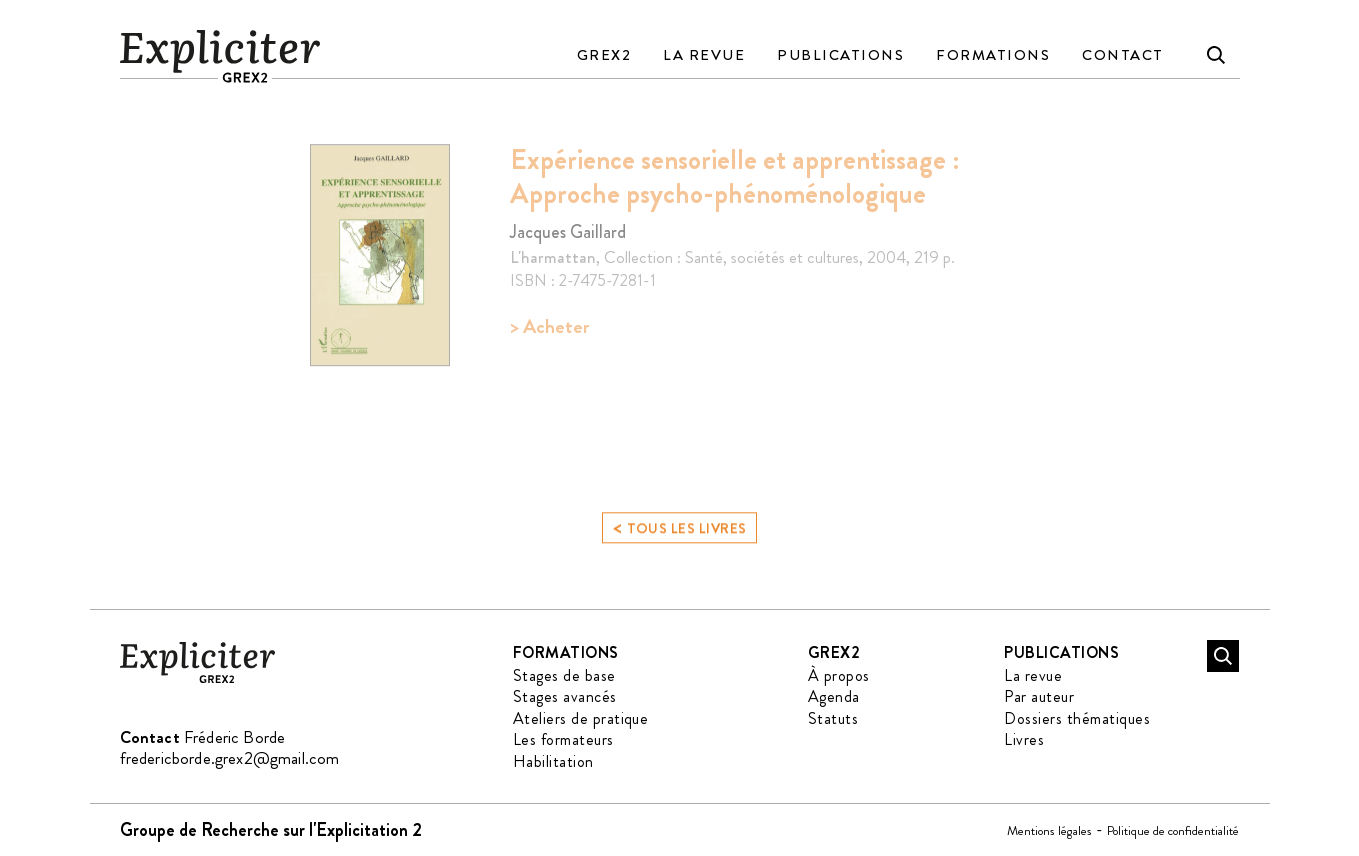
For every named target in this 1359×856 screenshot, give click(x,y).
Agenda (834, 696)
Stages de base (564, 675)
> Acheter (549, 326)
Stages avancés (565, 696)
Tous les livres (680, 532)
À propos (839, 675)
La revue (704, 55)
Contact (1123, 55)
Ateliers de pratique (581, 718)
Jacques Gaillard (568, 232)
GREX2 (604, 55)
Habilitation (553, 761)
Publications (840, 55)
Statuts (833, 718)
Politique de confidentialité (1173, 830)
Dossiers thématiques (1077, 718)
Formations (993, 55)
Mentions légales (1049, 830)
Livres (1024, 739)
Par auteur (1039, 696)
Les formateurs (563, 739)
